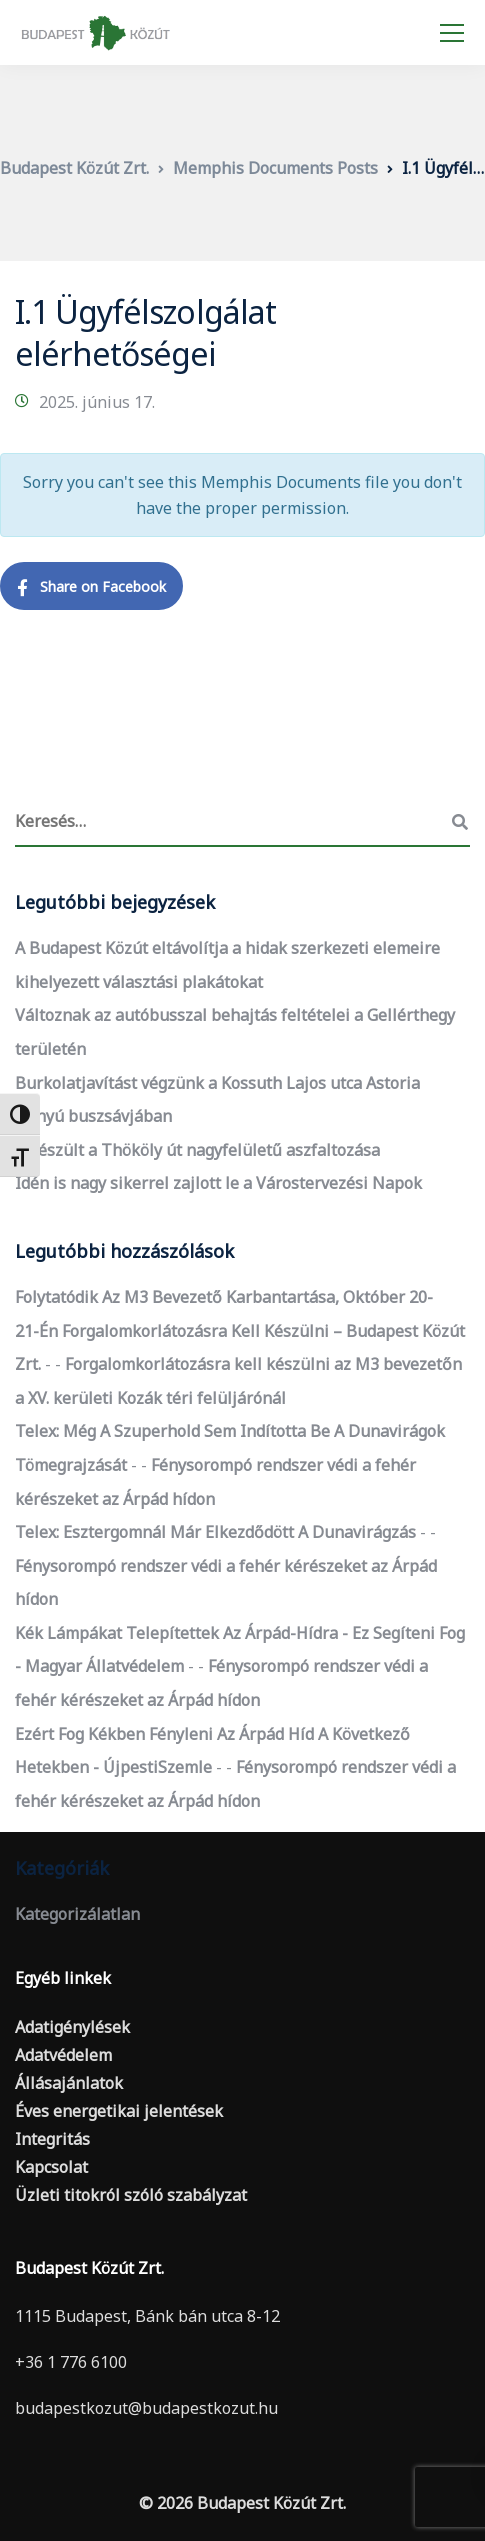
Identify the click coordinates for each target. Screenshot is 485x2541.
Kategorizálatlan (77, 1914)
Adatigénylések (72, 2027)
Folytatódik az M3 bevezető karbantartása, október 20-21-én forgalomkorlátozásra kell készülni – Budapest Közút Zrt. (240, 1330)
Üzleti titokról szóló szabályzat (131, 2195)
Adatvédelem (63, 2055)
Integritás (52, 2139)
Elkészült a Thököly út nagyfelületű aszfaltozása (197, 1150)
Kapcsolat (51, 2167)
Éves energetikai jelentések (119, 2111)
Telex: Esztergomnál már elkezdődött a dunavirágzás (215, 1532)
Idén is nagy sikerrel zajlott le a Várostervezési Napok (218, 1183)
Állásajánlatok (69, 2083)
